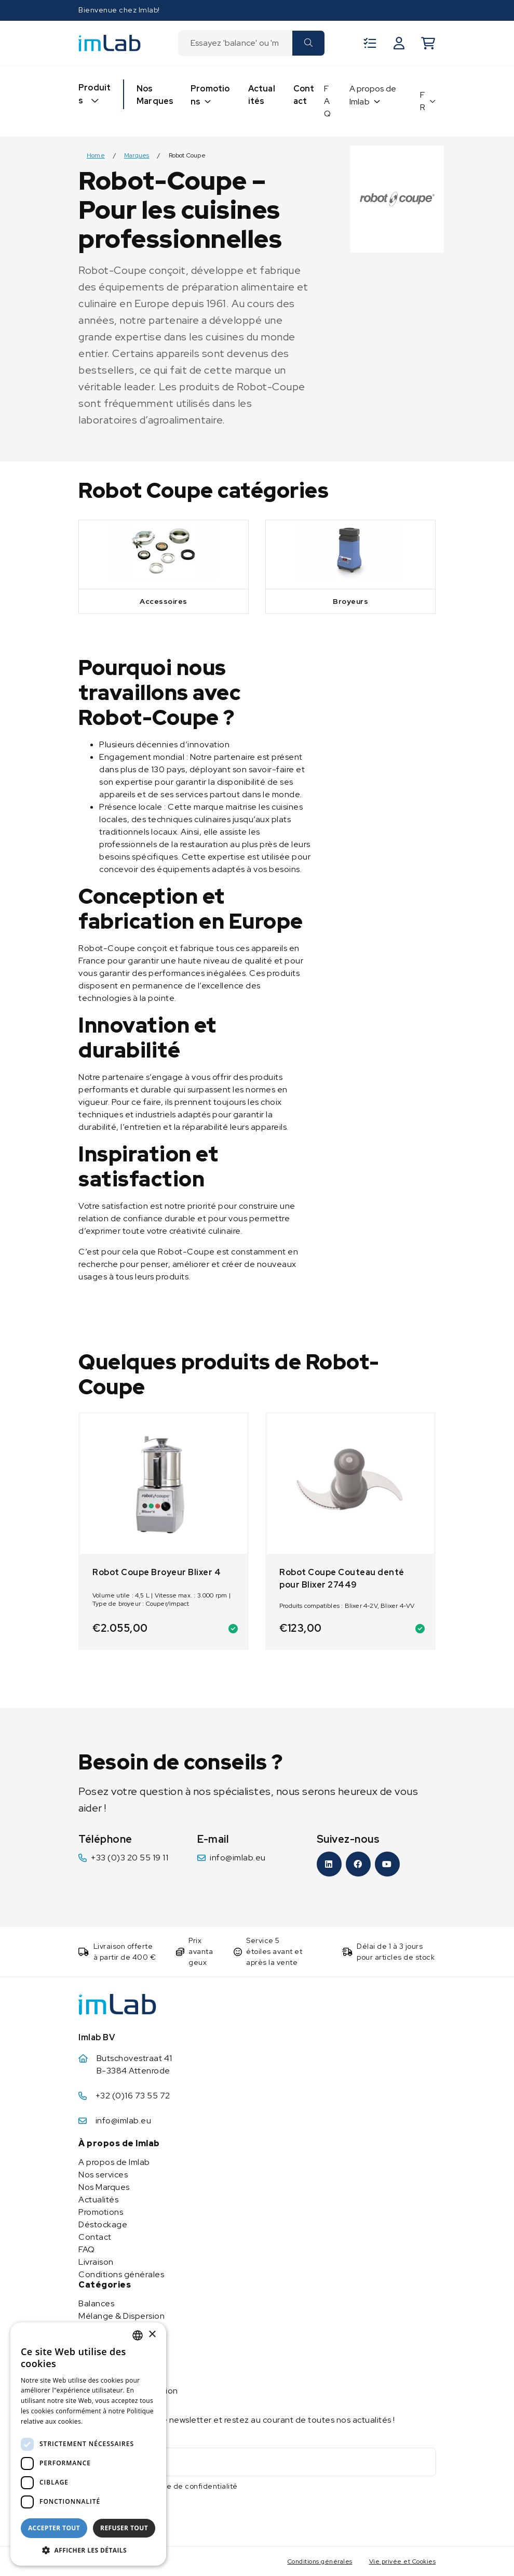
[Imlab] (109, 42)
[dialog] (88, 2444)
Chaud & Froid (106, 2328)
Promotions (210, 95)
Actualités (261, 95)
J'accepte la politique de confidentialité (165, 2486)
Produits (94, 94)
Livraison (96, 2261)
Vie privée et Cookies (402, 2561)
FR (423, 101)
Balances (96, 2303)
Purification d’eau (113, 2353)
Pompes (94, 2340)
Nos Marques (155, 95)
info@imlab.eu (238, 1857)
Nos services (103, 2174)
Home (96, 156)
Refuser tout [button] (124, 2528)
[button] (88, 2550)
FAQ (327, 101)
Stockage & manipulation (128, 2390)
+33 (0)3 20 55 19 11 (129, 1857)
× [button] (152, 2335)
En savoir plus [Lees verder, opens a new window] (107, 2421)
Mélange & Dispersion (121, 2315)
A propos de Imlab (372, 95)
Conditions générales (121, 2274)
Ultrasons (97, 2378)
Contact (304, 95)
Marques (136, 156)
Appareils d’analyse (116, 2365)
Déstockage (102, 2224)
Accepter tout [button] (54, 2528)
